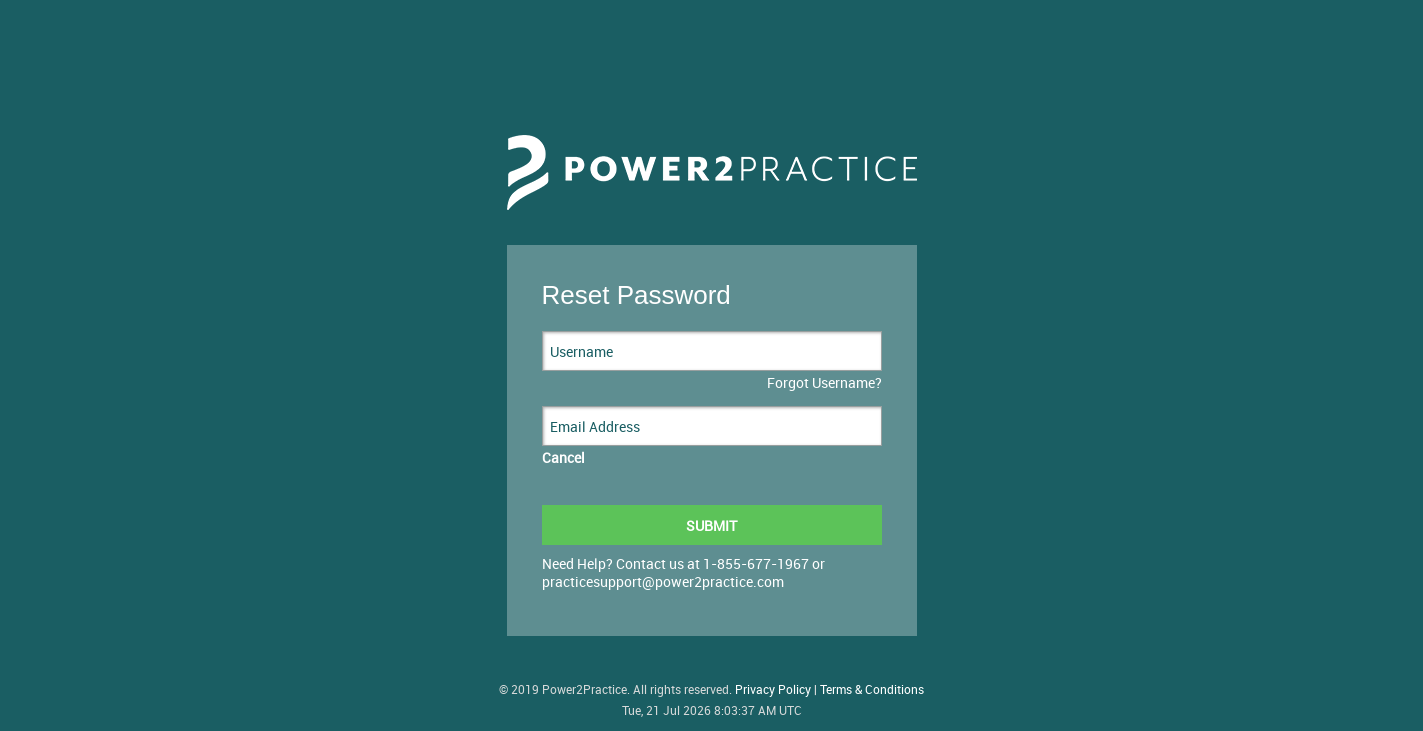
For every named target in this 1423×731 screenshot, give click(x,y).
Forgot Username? (824, 382)
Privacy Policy (773, 689)
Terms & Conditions (872, 689)
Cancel (563, 457)
